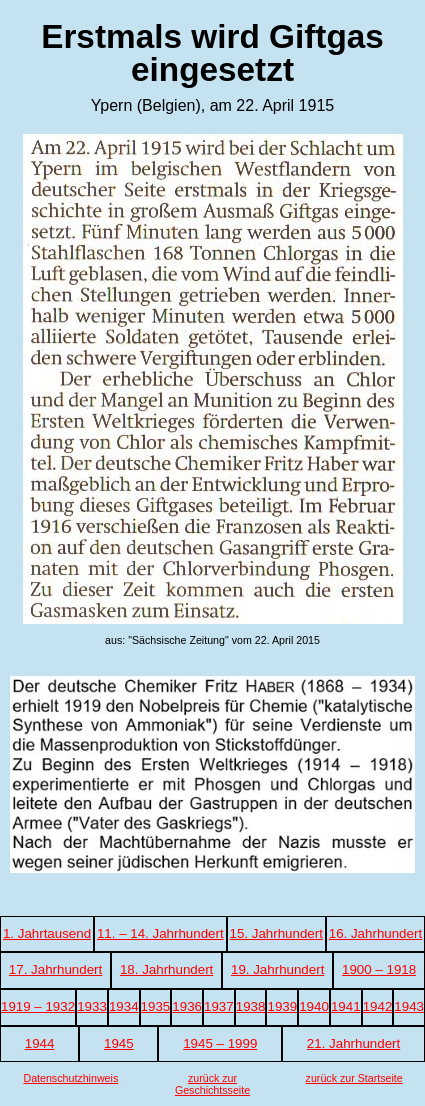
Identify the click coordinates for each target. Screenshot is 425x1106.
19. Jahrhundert (277, 969)
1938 (251, 1006)
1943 (409, 1006)
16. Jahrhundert (375, 933)
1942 (378, 1006)
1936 (187, 1006)
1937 (219, 1006)
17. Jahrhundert (55, 969)
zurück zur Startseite (354, 1078)
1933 (92, 1006)
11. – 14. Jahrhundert (160, 933)
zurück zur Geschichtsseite (212, 1084)
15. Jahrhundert (276, 933)
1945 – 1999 (220, 1043)
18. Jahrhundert (166, 969)
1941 (346, 1006)
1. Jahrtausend (47, 933)
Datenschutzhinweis (70, 1078)
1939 (282, 1006)
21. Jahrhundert (353, 1043)
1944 (40, 1043)
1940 (314, 1006)
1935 (156, 1006)
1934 (124, 1006)
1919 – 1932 (38, 1006)
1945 (119, 1043)
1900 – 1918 (379, 969)
